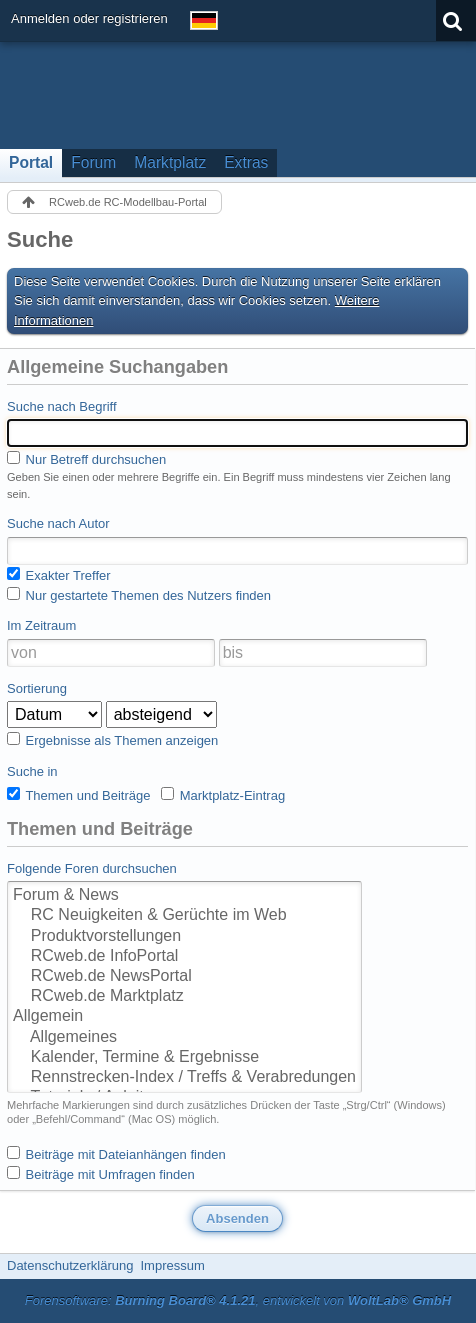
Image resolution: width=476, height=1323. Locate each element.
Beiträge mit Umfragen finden (101, 1174)
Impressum (172, 1265)
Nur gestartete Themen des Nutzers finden (139, 595)
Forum (93, 162)
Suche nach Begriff (62, 406)
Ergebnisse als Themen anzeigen (112, 740)
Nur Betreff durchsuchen (86, 459)
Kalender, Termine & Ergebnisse (184, 1058)
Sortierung (37, 688)
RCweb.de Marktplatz (184, 997)
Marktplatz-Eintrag (223, 795)
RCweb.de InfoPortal (184, 957)
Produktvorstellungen (184, 937)
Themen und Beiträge (78, 795)
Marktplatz (170, 162)
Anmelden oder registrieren (89, 18)
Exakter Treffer (59, 575)
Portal (31, 162)
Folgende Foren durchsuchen (92, 868)
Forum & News (184, 896)
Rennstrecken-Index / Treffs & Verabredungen (184, 1078)
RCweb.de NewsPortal (184, 977)
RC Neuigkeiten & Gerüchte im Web (184, 916)
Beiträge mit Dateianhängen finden (116, 1154)
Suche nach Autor (58, 523)
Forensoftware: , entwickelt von (238, 1300)
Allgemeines (184, 1038)
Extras (246, 162)
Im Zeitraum (41, 625)
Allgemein (184, 1017)
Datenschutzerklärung (70, 1265)
